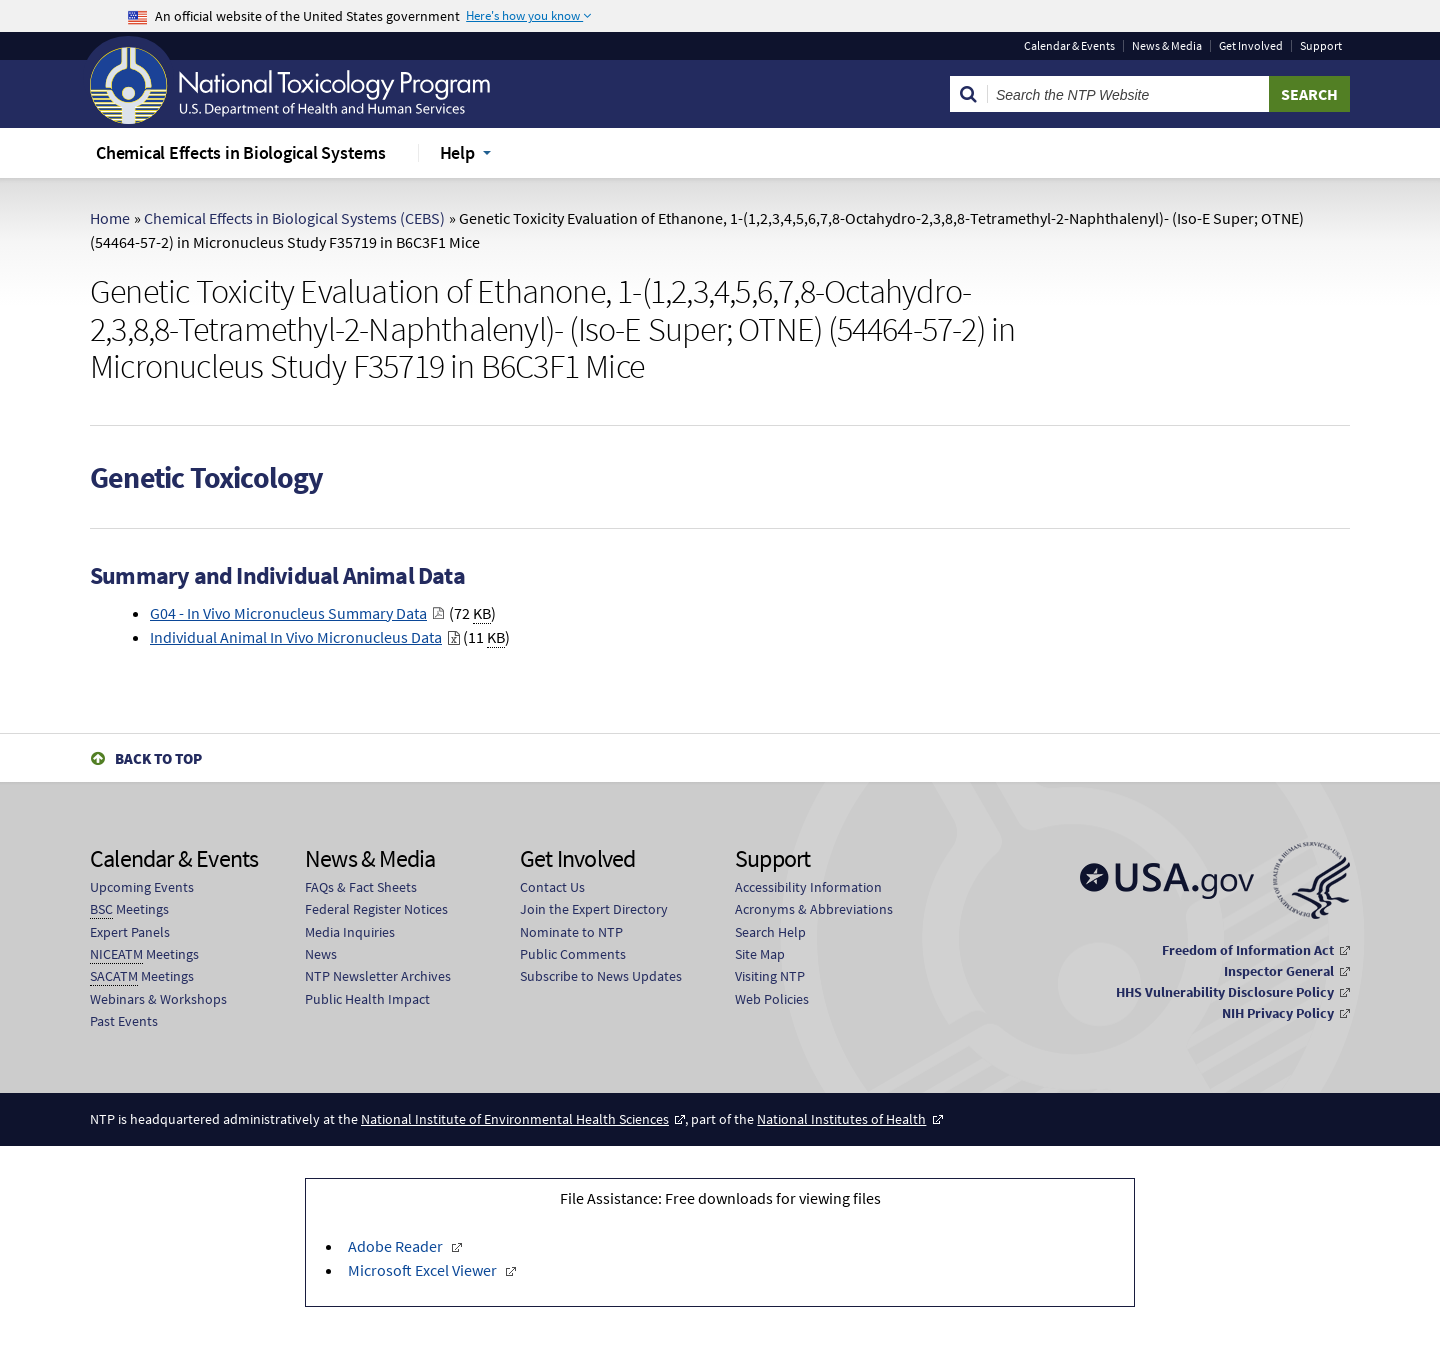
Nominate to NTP (571, 932)
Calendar (1069, 46)
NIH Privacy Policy (1278, 1013)
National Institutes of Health (841, 1119)
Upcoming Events (142, 887)
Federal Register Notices (376, 909)
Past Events (124, 1021)
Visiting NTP (770, 976)
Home (110, 218)
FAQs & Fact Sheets (361, 887)
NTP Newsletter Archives (378, 976)
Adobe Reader (397, 1246)
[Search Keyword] (1128, 94)
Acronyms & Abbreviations (814, 909)
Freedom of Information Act (1248, 950)
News (321, 954)
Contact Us (552, 887)
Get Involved (1251, 46)
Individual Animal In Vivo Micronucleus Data (296, 637)
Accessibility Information (808, 887)
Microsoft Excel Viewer (424, 1270)
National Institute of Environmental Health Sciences (515, 1119)
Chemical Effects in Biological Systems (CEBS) (294, 218)
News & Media (1167, 46)
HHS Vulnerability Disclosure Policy (1225, 992)
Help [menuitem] (457, 152)
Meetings (129, 909)
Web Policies (772, 999)
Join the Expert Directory (594, 909)
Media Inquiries (350, 932)
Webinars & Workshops (158, 999)
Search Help (770, 932)
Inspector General (1279, 971)
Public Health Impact (367, 999)
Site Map (760, 954)
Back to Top (158, 758)
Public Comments (573, 954)
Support (1321, 46)
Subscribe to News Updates (601, 976)
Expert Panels (130, 932)
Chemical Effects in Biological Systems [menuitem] (241, 152)
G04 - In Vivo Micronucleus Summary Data (288, 613)
